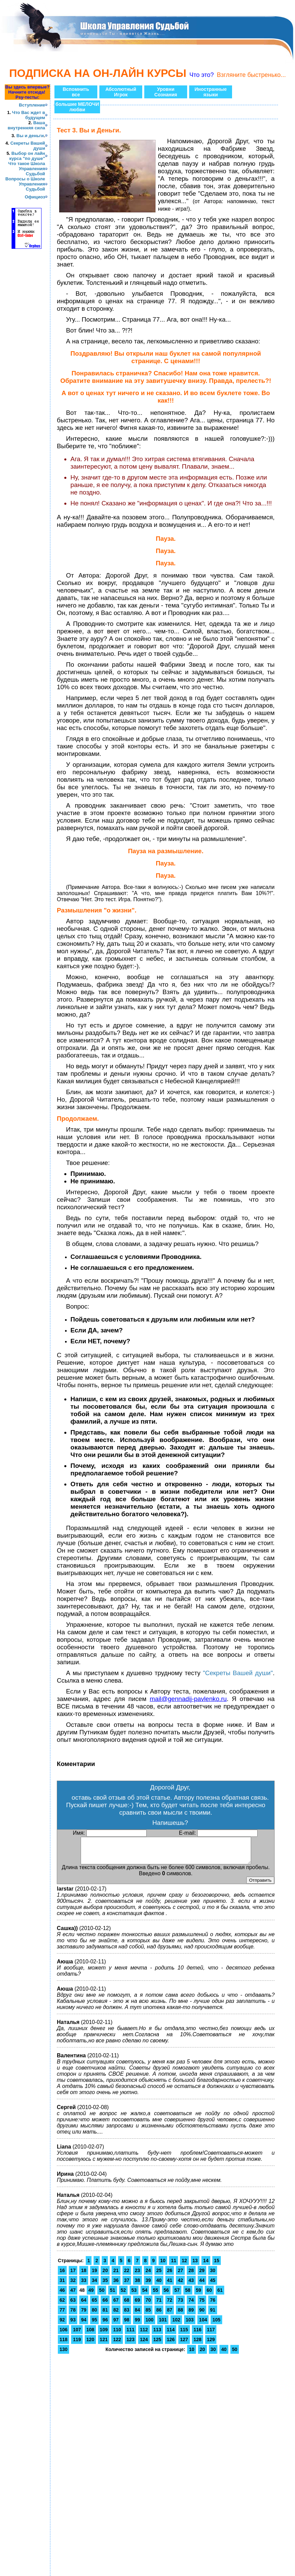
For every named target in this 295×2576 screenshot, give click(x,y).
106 (63, 2334)
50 (101, 2295)
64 (83, 2305)
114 (171, 2334)
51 (112, 2295)
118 (63, 2344)
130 (63, 2354)
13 (195, 2265)
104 (203, 2325)
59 (198, 2295)
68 (127, 2305)
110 (117, 2334)
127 (184, 2344)
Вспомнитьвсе (76, 91)
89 (191, 2315)
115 (184, 2334)
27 (180, 2275)
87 (170, 2315)
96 (105, 2325)
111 (130, 2334)
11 (173, 2265)
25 (159, 2275)
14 (206, 2265)
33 (83, 2285)
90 (202, 2315)
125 (157, 2344)
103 (190, 2325)
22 (127, 2275)
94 (83, 2325)
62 (62, 2305)
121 (104, 2344)
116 (197, 2334)
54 (145, 2295)
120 (90, 2344)
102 (176, 2325)
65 (94, 2305)
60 (209, 2295)
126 (171, 2344)
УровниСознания (165, 91)
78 (73, 2315)
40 (159, 2285)
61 (220, 2295)
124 (144, 2344)
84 (137, 2315)
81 (105, 2315)
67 (116, 2305)
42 (180, 2285)
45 (212, 2285)
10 (163, 2265)
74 (191, 2305)
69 (137, 2305)
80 (94, 2315)
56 (166, 2295)
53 (134, 2295)
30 (212, 2275)
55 (155, 2295)
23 (137, 2275)
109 (104, 2334)
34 (94, 2285)
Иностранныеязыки (211, 91)
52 (123, 2295)
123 (130, 2344)
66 (105, 2305)
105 (216, 2325)
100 (149, 2325)
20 (105, 2275)
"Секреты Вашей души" (238, 1672)
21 (116, 2275)
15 (216, 2265)
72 (170, 2305)
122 (117, 2344)
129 (211, 2344)
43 (191, 2285)
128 (197, 2344)
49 (91, 2295)
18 (83, 2275)
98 (127, 2325)
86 (159, 2315)
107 (77, 2334)
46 (62, 2295)
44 (202, 2285)
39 (148, 2285)
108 (90, 2334)
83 (127, 2315)
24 (148, 2275)
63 (73, 2305)
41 (170, 2285)
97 (116, 2325)
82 (116, 2315)
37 (127, 2285)
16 (62, 2275)
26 (170, 2275)
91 (212, 2315)
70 (148, 2305)
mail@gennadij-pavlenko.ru (188, 1698)
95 (94, 2325)
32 (73, 2285)
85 (148, 2315)
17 (73, 2275)
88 (180, 2315)
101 (163, 2325)
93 (73, 2325)
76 (212, 2305)
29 (202, 2275)
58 (188, 2295)
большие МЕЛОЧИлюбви (77, 106)
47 (73, 2295)
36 (116, 2285)
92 (62, 2325)
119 (77, 2344)
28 (191, 2275)
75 (202, 2305)
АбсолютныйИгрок (120, 91)
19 (94, 2275)
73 (180, 2305)
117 (211, 2334)
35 (105, 2285)
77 (62, 2315)
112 (144, 2334)
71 (159, 2305)
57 (177, 2295)
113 (157, 2334)
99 (137, 2325)
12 (184, 2265)
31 (62, 2285)
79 (83, 2315)
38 (137, 2285)
